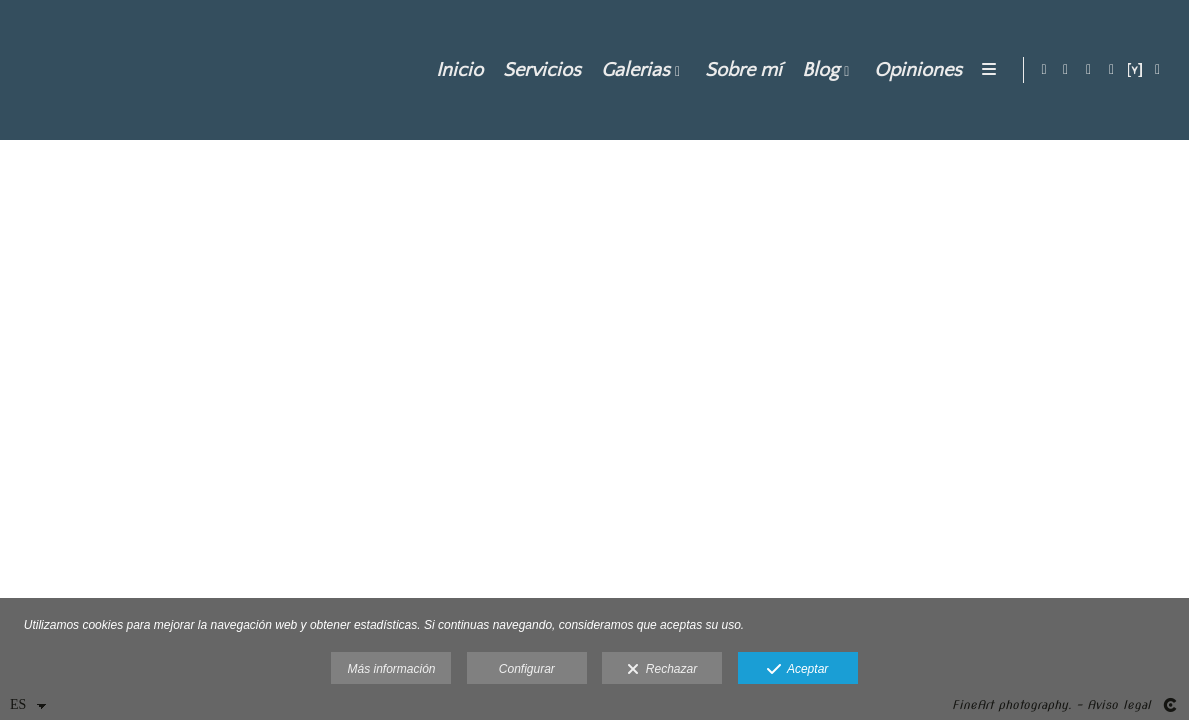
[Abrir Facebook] (1089, 70)
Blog (817, 70)
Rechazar (662, 670)
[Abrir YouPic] (1135, 70)
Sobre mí (740, 70)
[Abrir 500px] (1158, 70)
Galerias (632, 70)
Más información (391, 669)
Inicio (456, 70)
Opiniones (915, 70)
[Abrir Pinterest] (1112, 70)
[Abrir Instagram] (1066, 70)
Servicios (539, 70)
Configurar (527, 669)
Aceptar (798, 670)
